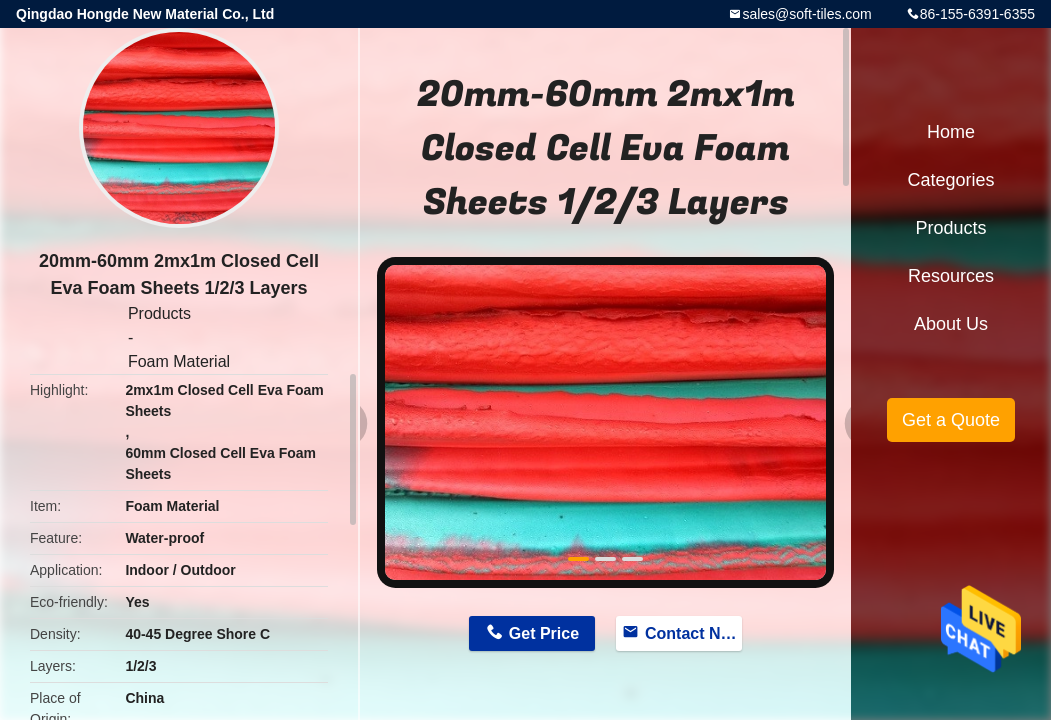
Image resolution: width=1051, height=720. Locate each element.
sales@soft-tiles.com (806, 14)
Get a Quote (951, 420)
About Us (951, 324)
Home (951, 132)
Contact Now (693, 633)
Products (159, 313)
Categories (950, 180)
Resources (951, 276)
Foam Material (179, 361)
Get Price (544, 633)
